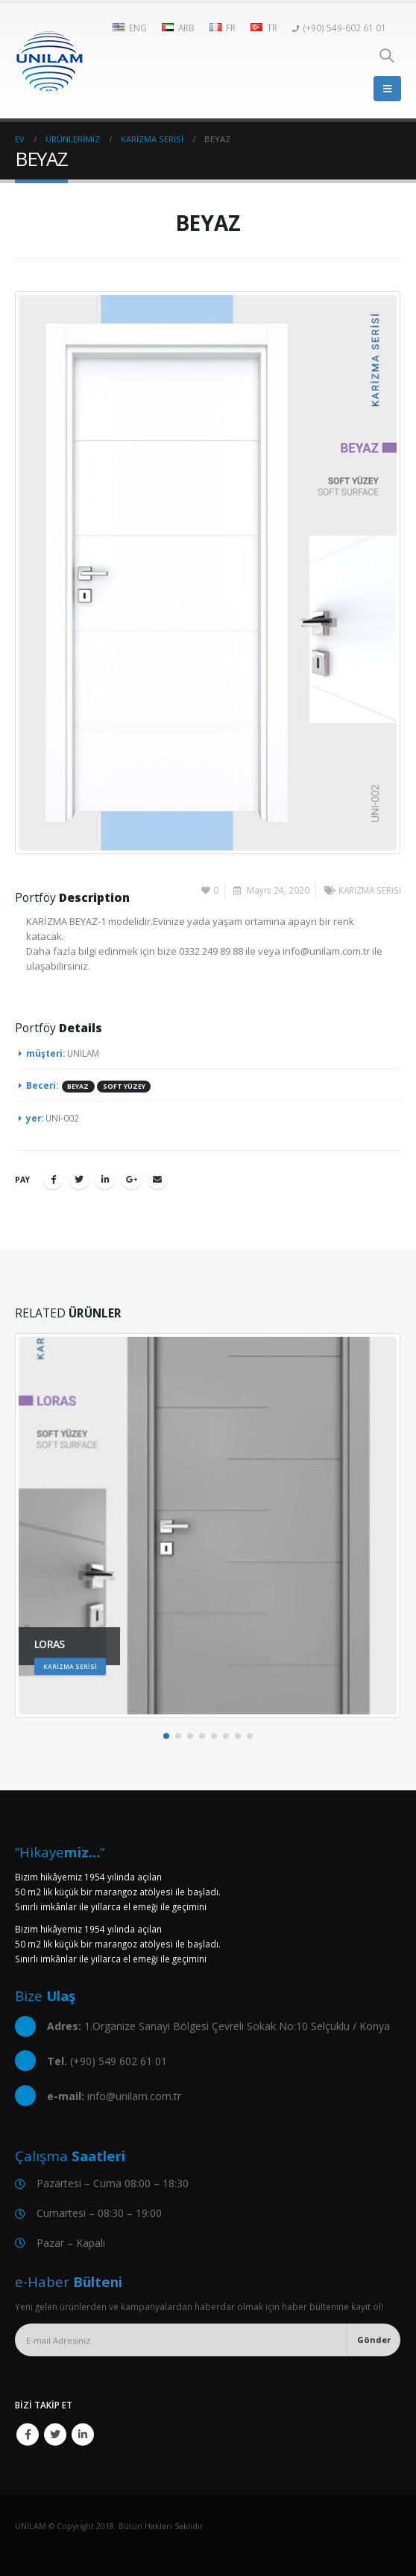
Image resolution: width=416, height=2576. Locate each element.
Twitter (79, 1178)
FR (222, 28)
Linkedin (83, 2434)
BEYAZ (78, 1086)
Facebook (52, 1178)
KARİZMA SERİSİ (369, 890)
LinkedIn (105, 1178)
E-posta (157, 1178)
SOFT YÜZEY (124, 1086)
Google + (131, 1178)
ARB (178, 28)
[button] (166, 1736)
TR (263, 28)
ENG (130, 28)
